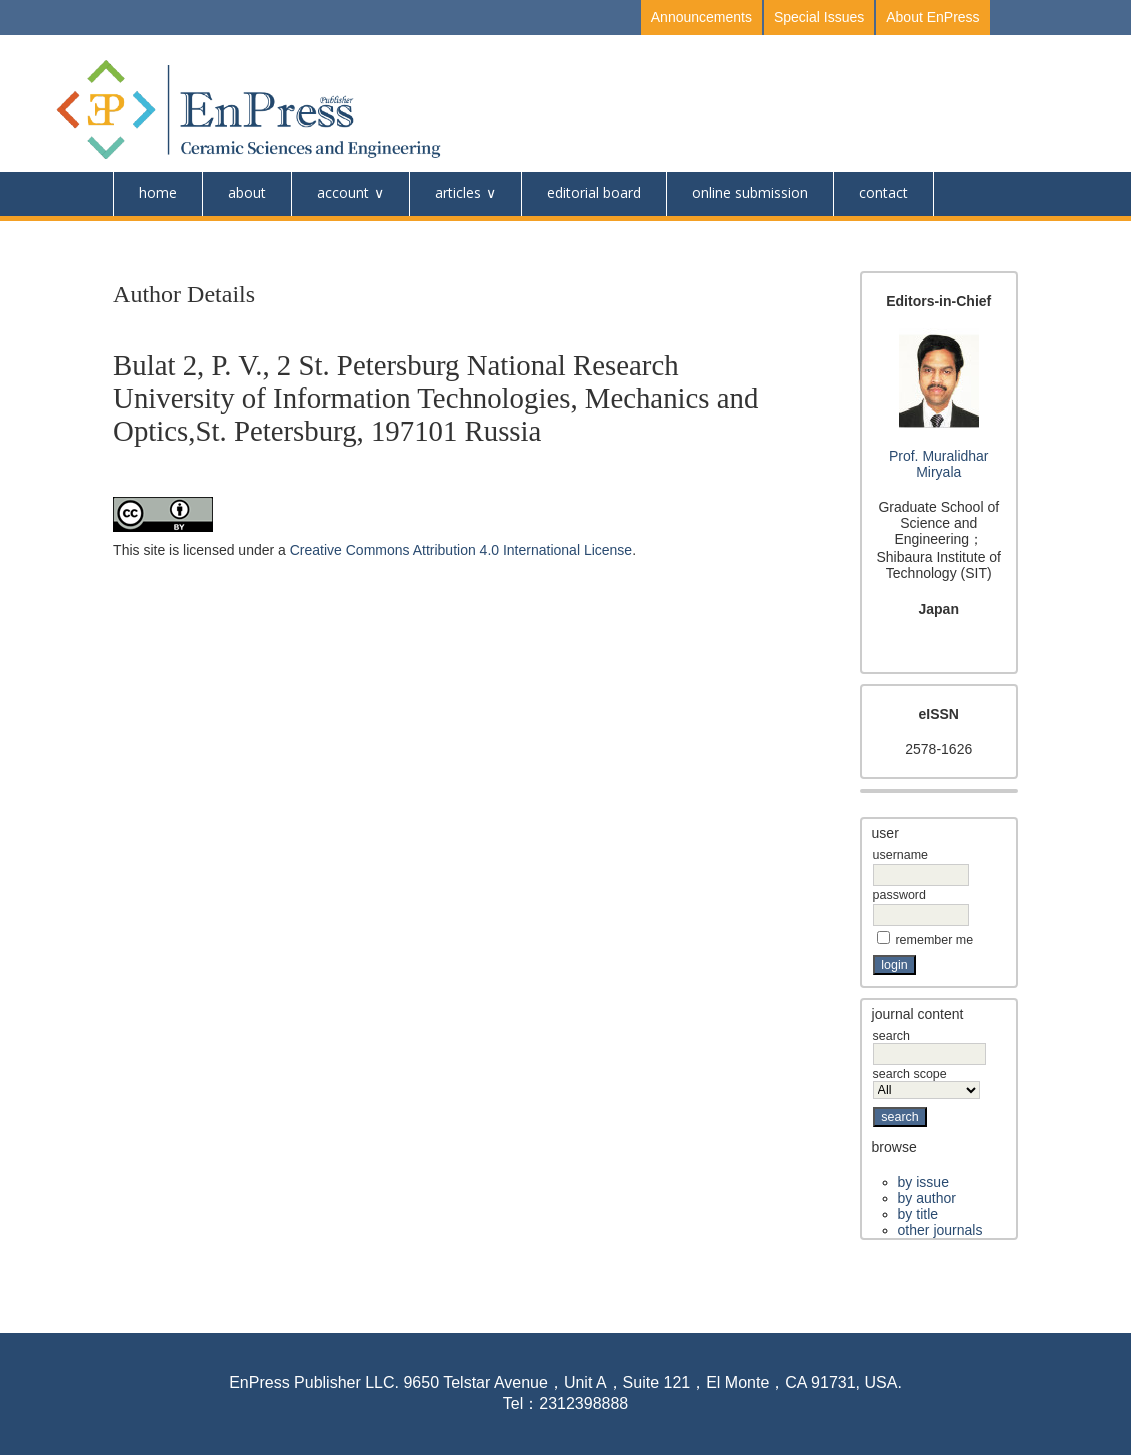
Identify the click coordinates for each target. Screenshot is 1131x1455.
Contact (883, 192)
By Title (918, 1214)
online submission (750, 192)
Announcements (701, 17)
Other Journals (940, 1230)
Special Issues (819, 17)
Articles (458, 192)
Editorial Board (594, 192)
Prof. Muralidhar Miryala (939, 464)
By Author (927, 1198)
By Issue (923, 1182)
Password (899, 895)
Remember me (934, 940)
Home (158, 192)
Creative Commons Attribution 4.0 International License (461, 550)
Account (343, 192)
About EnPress (932, 17)
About (247, 192)
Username (900, 855)
